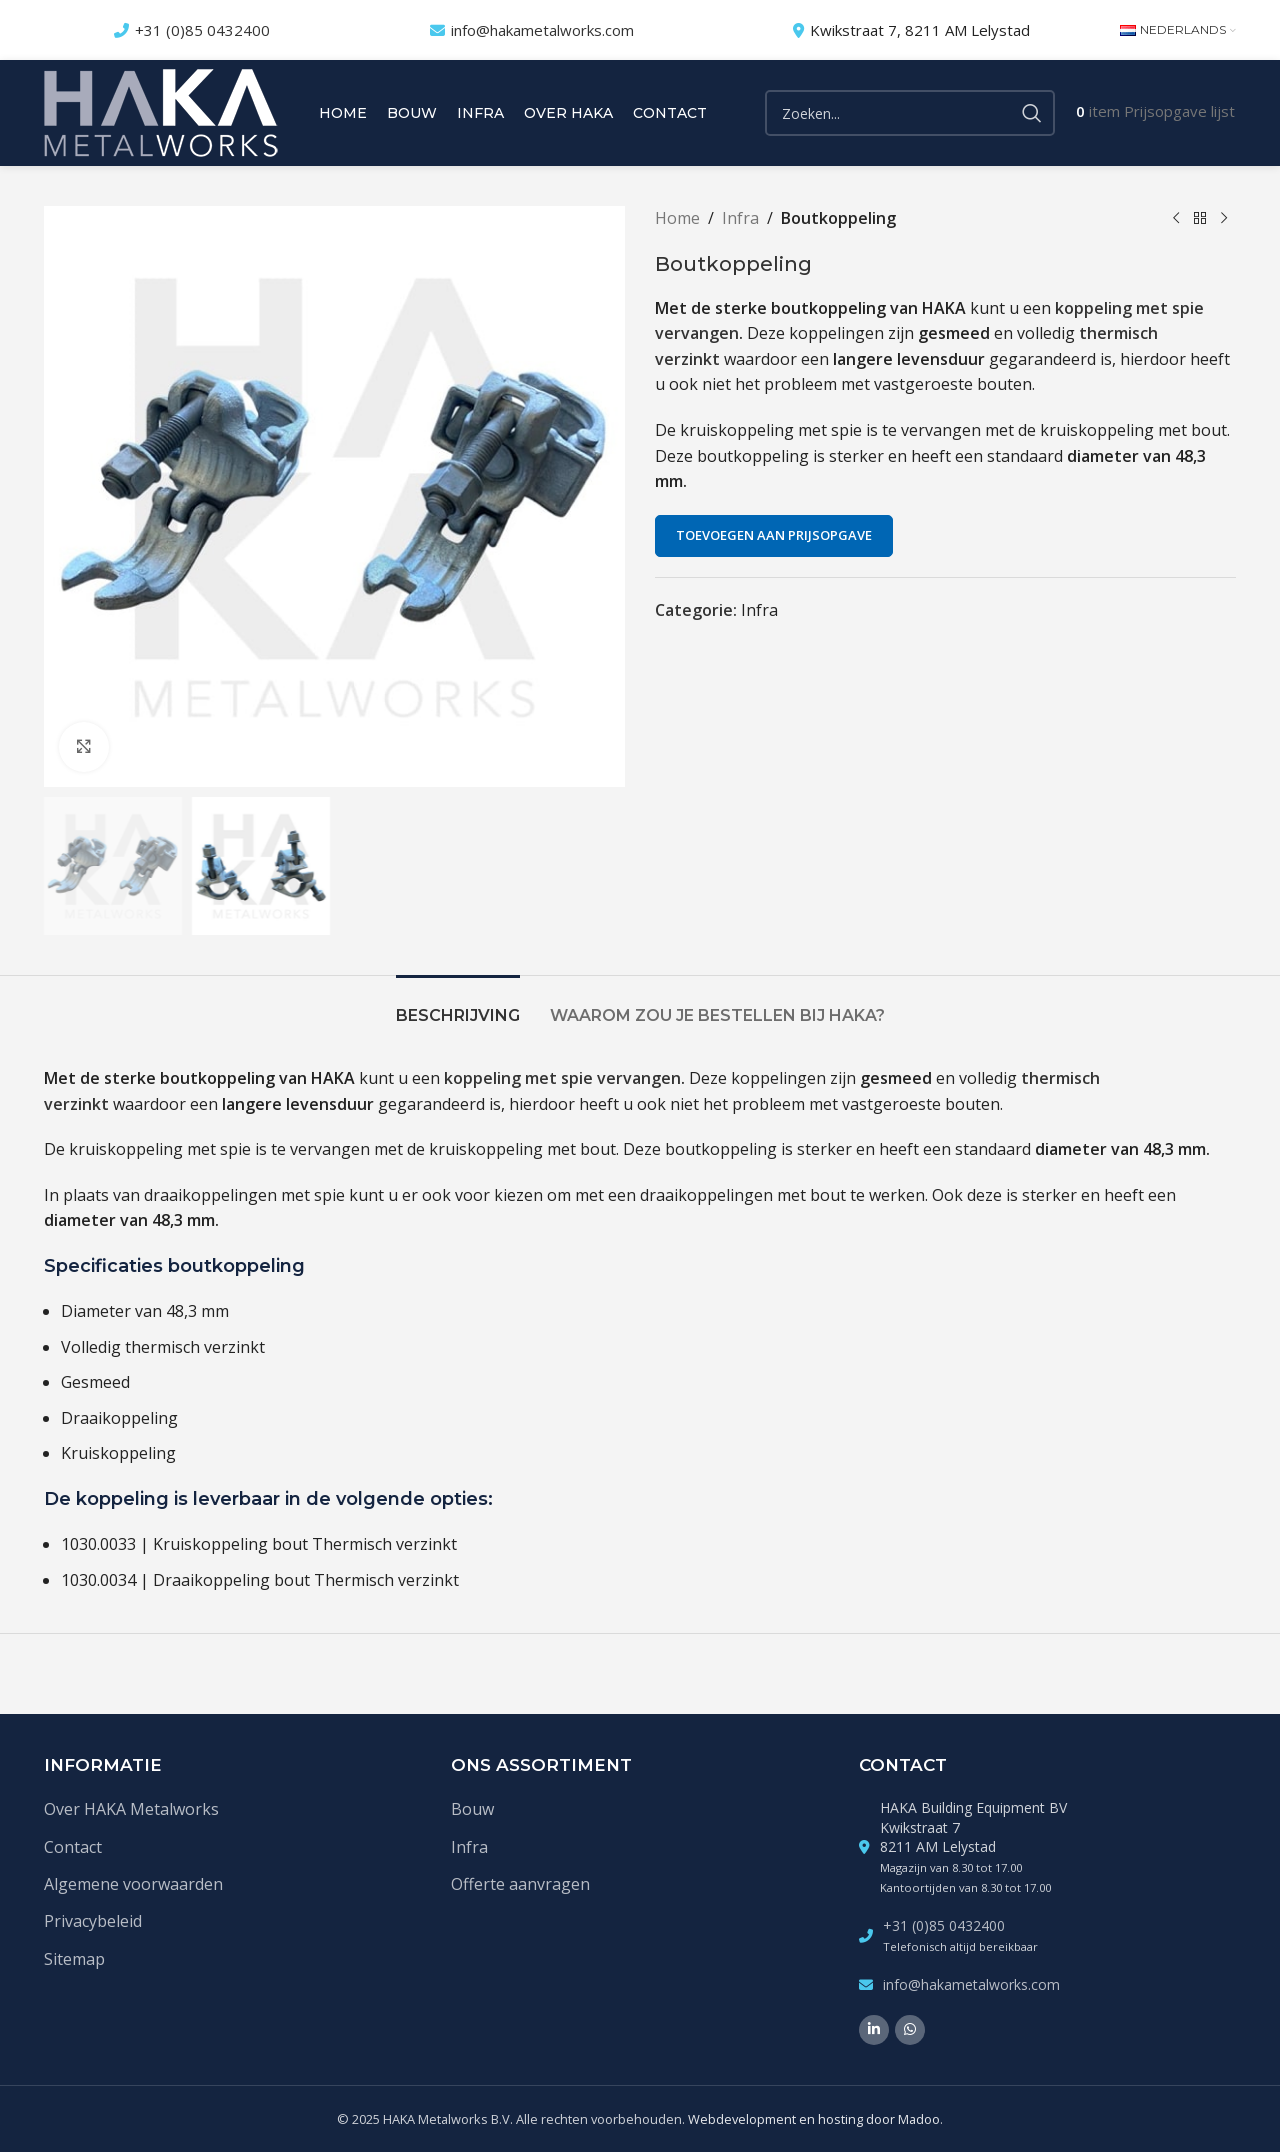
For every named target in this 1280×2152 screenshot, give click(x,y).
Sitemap (74, 1959)
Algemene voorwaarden (133, 1884)
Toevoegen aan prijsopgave (774, 535)
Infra (740, 218)
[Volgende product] (1224, 219)
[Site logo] (161, 111)
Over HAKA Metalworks (131, 1809)
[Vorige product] (1176, 219)
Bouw (472, 1809)
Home (677, 218)
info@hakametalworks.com (542, 30)
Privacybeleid (93, 1921)
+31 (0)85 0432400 (202, 30)
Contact (73, 1847)
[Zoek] (910, 113)
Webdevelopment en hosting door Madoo (814, 2119)
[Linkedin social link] (874, 2030)
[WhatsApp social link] (910, 2030)
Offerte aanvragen (520, 1884)
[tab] (458, 1005)
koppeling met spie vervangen (562, 1078)
